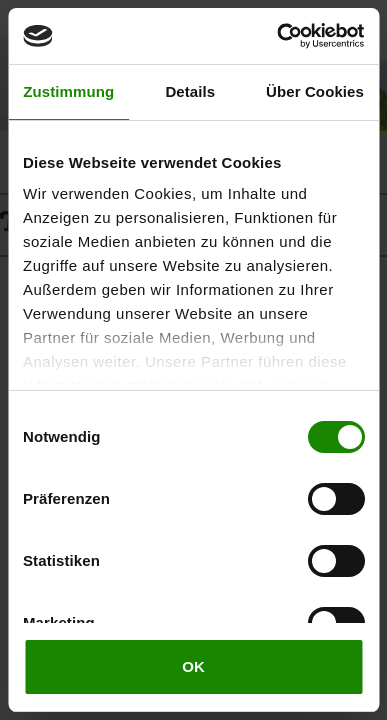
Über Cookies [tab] (315, 91)
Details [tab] (190, 91)
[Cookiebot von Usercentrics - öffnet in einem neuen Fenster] (277, 36)
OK (193, 666)
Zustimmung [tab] (68, 91)
